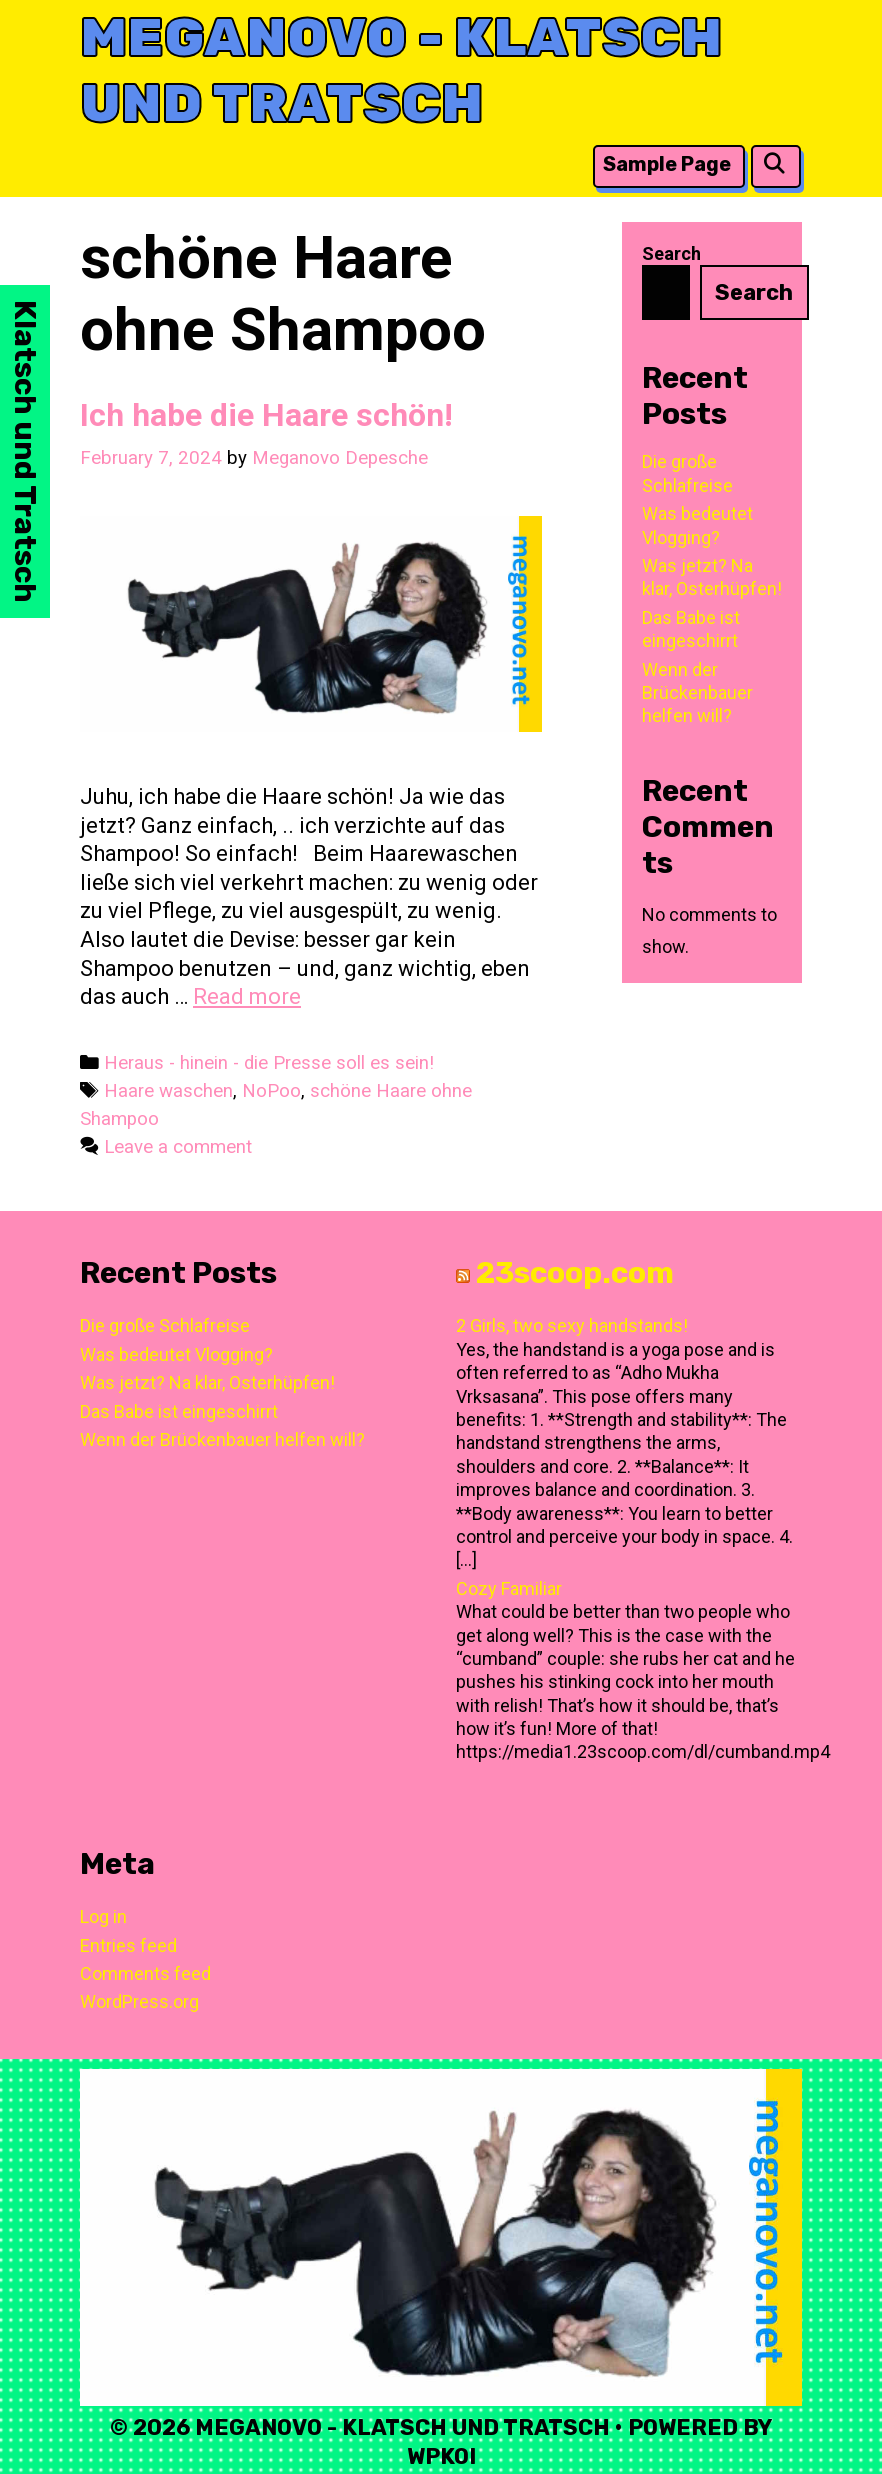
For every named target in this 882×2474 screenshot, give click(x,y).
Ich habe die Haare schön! (266, 415)
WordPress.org (139, 2001)
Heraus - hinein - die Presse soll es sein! (269, 1063)
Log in (103, 1916)
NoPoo (271, 1091)
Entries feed (128, 1945)
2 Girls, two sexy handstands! (572, 1325)
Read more (247, 996)
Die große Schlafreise (165, 1325)
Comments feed (145, 1973)
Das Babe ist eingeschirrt (179, 1411)
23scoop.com (575, 1273)
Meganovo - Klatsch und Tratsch (401, 70)
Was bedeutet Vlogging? (176, 1354)
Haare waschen (168, 1091)
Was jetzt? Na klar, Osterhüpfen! (207, 1382)
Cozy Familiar (509, 1588)
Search (671, 253)
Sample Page (667, 164)
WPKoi (441, 2456)
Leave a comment (178, 1147)
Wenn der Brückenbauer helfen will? (697, 693)
